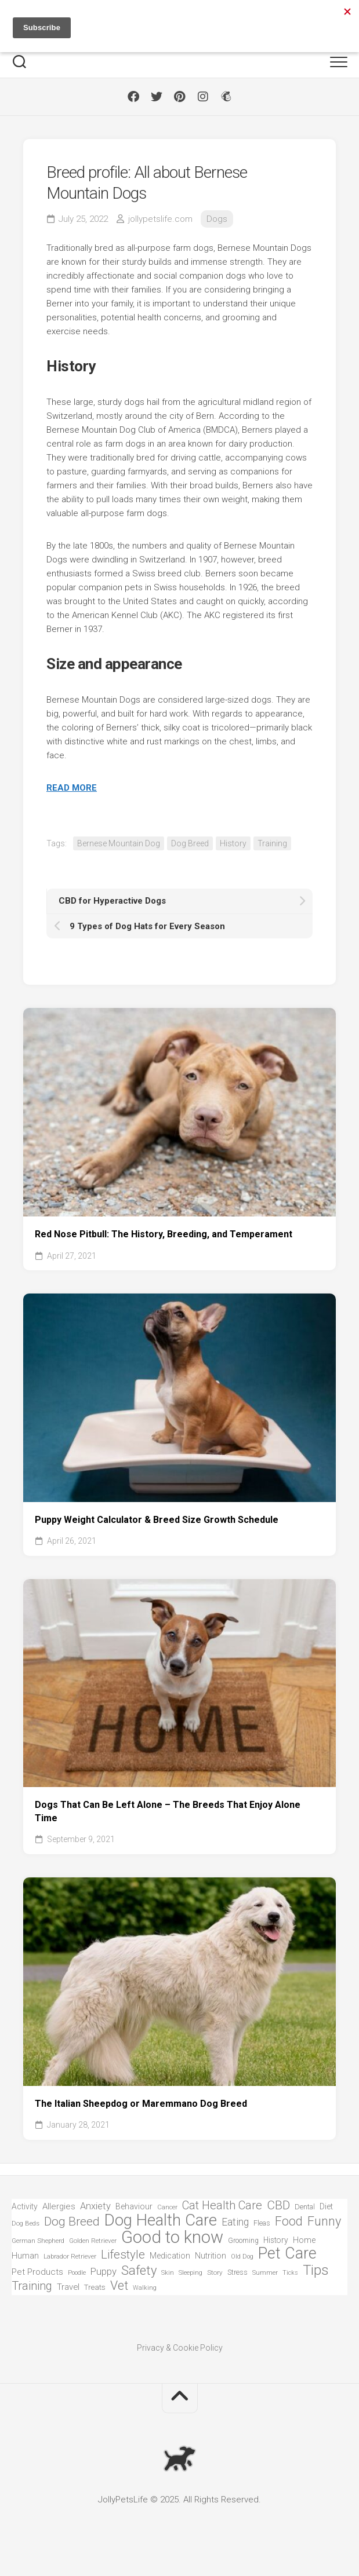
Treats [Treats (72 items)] (95, 2287)
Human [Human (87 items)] (25, 2256)
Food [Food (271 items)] (289, 2221)
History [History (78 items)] (275, 2240)
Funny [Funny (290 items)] (324, 2221)
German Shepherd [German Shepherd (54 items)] (38, 2241)
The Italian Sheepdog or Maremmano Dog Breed (141, 2103)
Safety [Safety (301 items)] (139, 2271)
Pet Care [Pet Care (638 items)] (287, 2253)
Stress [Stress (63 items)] (237, 2272)
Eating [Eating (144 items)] (235, 2222)
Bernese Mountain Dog (118, 843)
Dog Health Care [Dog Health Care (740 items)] (160, 2220)
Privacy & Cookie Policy (180, 2347)
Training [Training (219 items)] (32, 2286)
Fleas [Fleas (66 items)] (261, 2223)
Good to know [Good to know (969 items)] (172, 2237)
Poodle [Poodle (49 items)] (77, 2273)
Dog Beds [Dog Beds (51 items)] (25, 2223)
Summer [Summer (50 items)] (265, 2273)
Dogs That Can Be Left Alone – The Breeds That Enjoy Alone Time (167, 1811)
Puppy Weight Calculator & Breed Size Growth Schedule (156, 1519)
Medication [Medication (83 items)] (170, 2255)
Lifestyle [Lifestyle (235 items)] (123, 2254)
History (233, 843)
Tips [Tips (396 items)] (315, 2270)
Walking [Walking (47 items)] (145, 2288)
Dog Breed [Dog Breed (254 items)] (72, 2221)
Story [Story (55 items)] (215, 2272)
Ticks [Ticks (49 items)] (290, 2273)
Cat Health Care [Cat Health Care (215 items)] (222, 2205)
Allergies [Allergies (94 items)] (58, 2206)
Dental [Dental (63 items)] (305, 2206)
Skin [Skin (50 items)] (167, 2273)
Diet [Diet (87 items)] (326, 2207)
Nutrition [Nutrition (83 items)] (210, 2255)
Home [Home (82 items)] (304, 2240)
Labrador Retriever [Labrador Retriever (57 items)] (69, 2256)
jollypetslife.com (160, 219)
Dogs (216, 219)
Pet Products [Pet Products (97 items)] (37, 2272)
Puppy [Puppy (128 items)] (103, 2271)
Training (272, 843)
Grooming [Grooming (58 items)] (243, 2241)
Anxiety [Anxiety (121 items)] (95, 2206)
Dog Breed (190, 843)
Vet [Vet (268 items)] (119, 2286)
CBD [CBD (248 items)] (278, 2205)
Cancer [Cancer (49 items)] (167, 2207)
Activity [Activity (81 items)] (25, 2206)
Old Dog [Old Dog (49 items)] (242, 2256)
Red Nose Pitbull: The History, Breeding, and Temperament (163, 1234)
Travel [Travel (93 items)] (68, 2287)
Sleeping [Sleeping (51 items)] (190, 2273)
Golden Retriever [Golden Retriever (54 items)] (93, 2241)
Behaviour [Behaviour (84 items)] (134, 2206)
